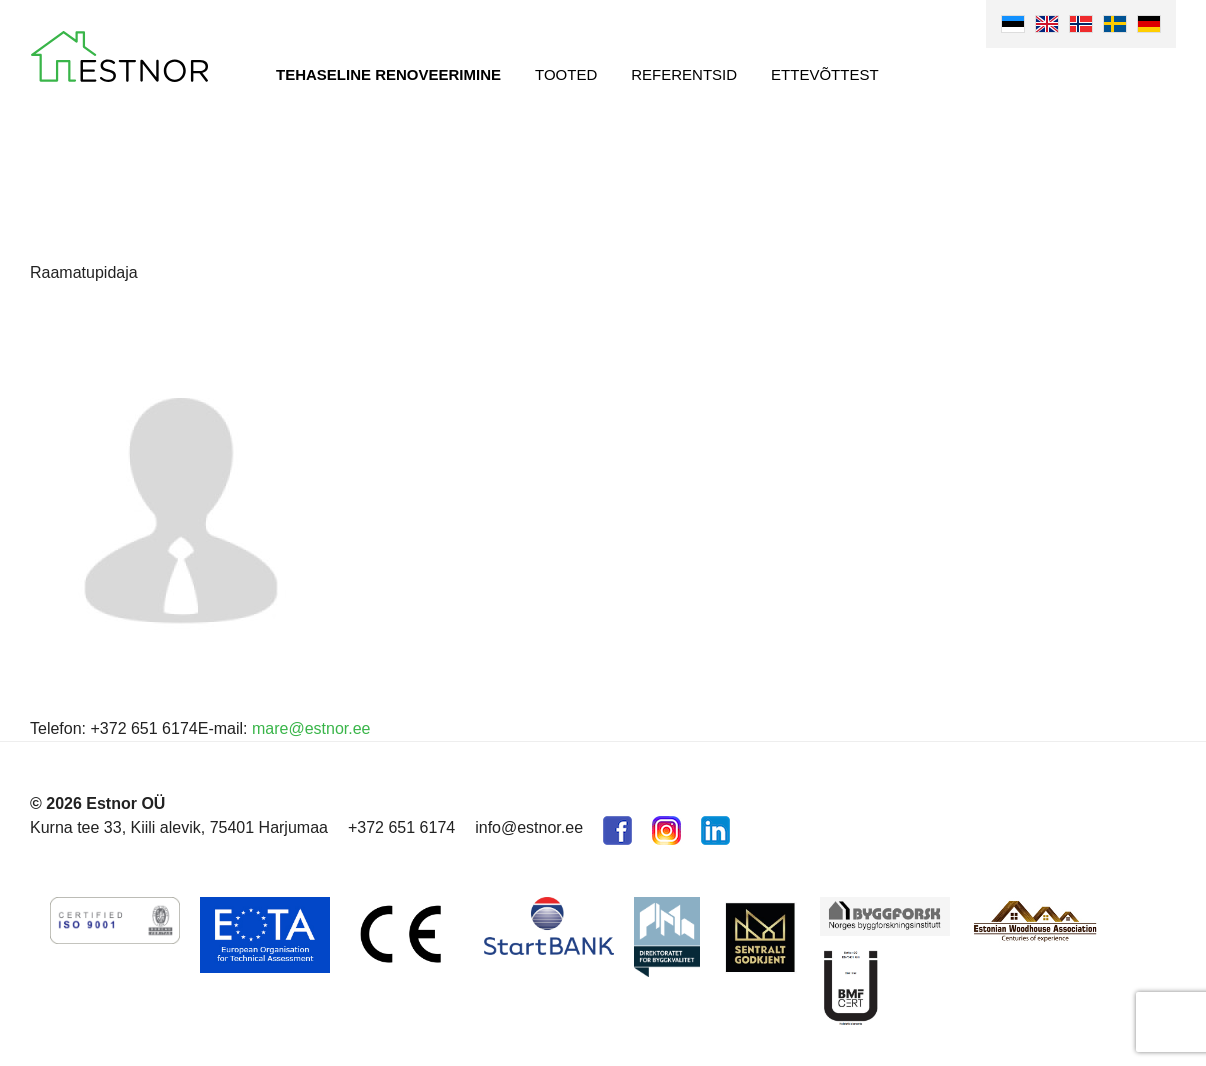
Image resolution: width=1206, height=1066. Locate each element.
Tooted (566, 74)
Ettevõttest (825, 74)
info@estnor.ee (529, 827)
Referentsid (684, 74)
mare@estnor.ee (311, 728)
